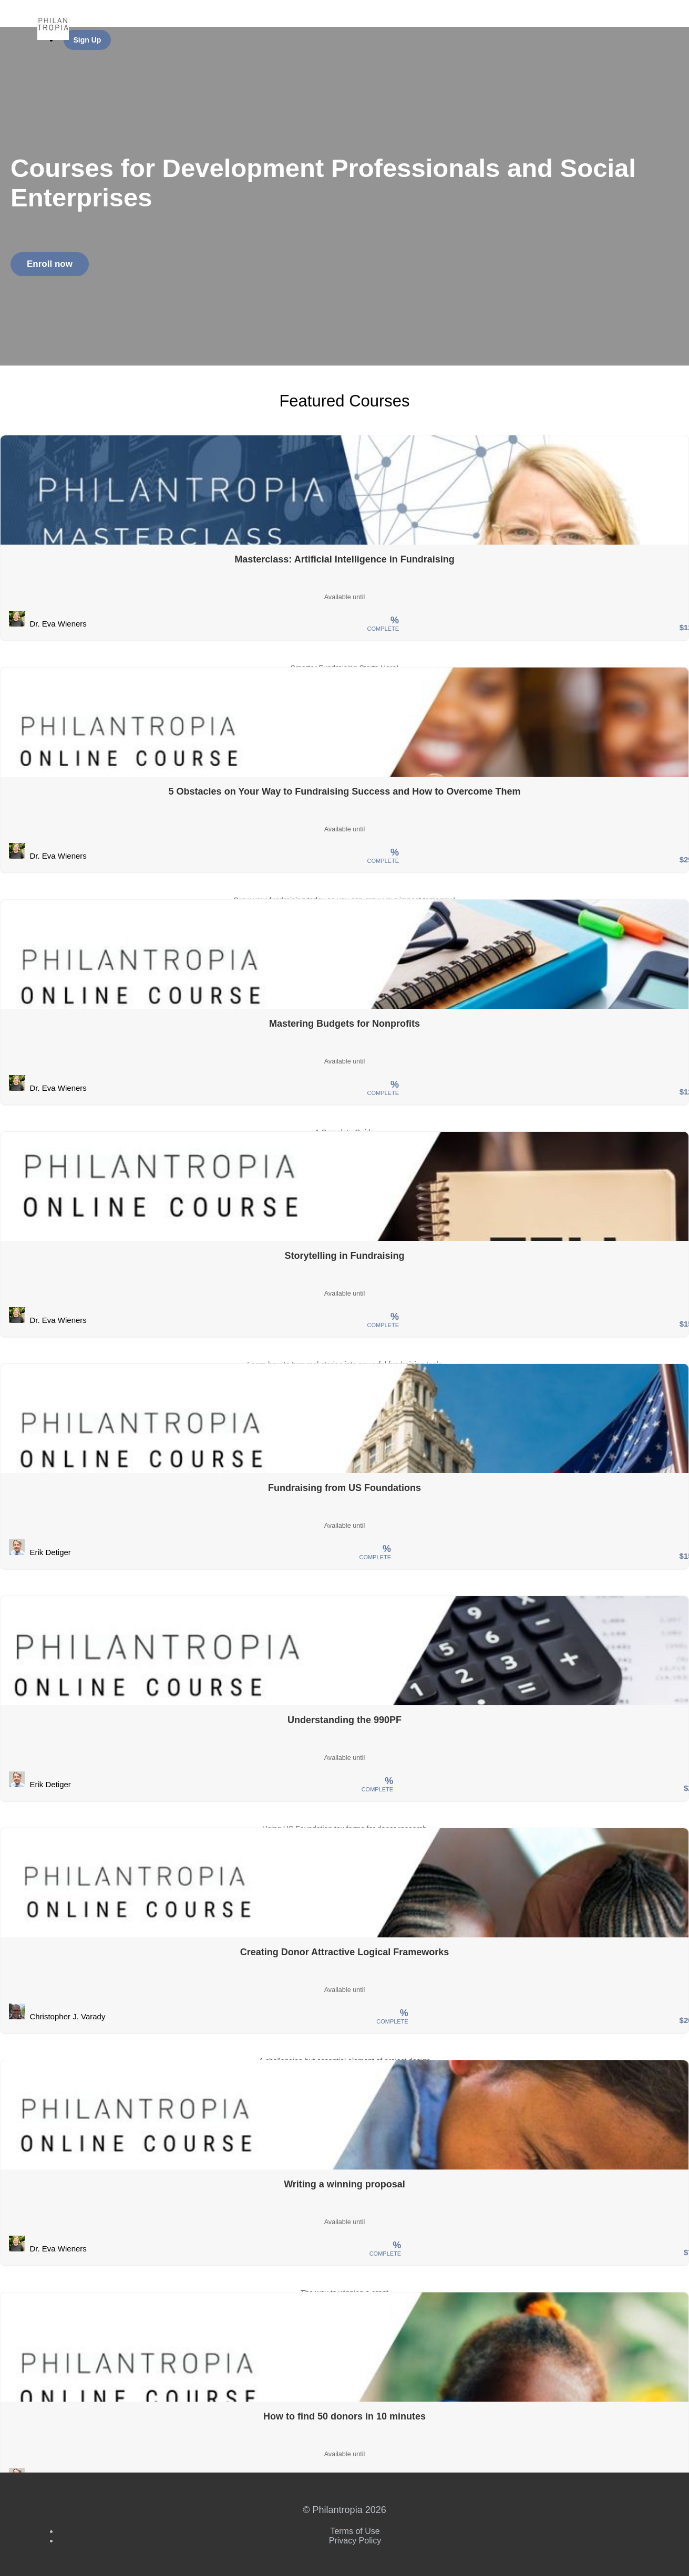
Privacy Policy (355, 2540)
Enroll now (50, 264)
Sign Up (87, 40)
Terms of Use (354, 2531)
